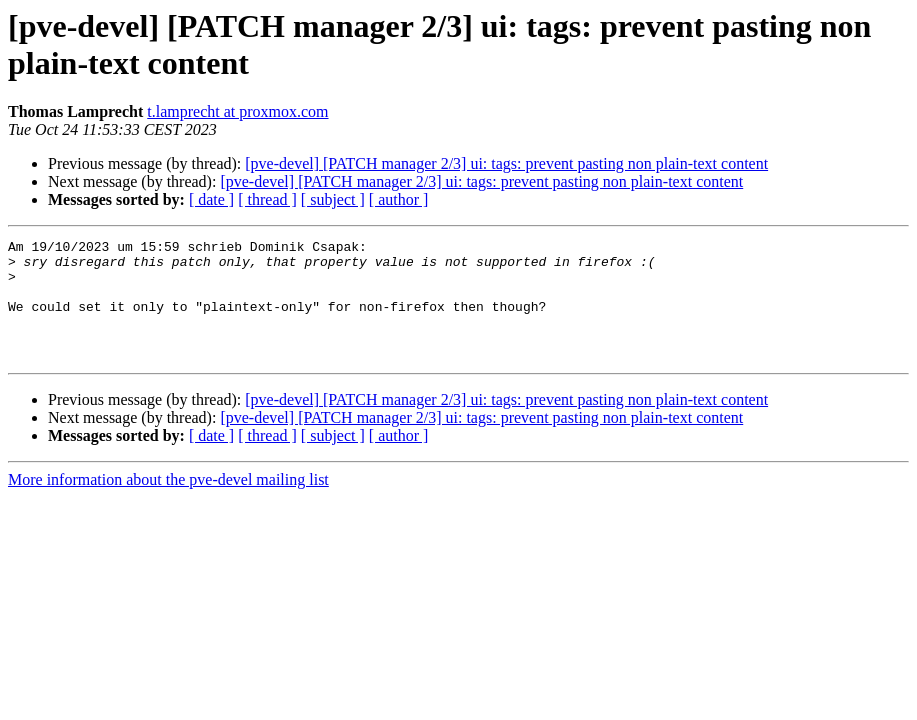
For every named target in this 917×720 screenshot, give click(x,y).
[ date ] (211, 199)
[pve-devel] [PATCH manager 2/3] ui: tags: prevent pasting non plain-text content (506, 163)
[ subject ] (333, 199)
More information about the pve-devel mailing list (168, 503)
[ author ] (399, 199)
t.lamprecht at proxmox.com (237, 111)
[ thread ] (267, 199)
